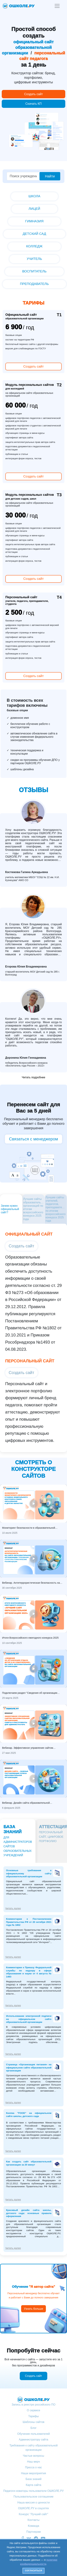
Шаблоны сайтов (33, 2421)
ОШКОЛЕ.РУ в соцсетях (33, 2508)
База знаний (34, 2479)
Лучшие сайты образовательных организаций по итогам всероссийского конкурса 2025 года (34, 1208)
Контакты (33, 2519)
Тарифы (33, 2416)
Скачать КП (33, 103)
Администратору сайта (33, 2439)
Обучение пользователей (33, 2433)
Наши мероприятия (33, 2473)
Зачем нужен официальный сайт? (10, 1209)
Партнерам (33, 2531)
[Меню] (57, 5)
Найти (50, 176)
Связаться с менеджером (33, 1139)
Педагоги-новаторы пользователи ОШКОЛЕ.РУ (33, 2490)
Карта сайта (33, 2484)
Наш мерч (33, 2461)
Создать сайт (33, 94)
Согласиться (33, 2570)
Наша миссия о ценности (33, 2502)
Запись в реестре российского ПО (33, 2404)
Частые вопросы (33, 2455)
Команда (33, 2525)
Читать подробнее (33, 1077)
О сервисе (33, 2410)
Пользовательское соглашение (33, 2496)
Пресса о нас (33, 2467)
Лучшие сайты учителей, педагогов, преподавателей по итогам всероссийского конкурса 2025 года (56, 1209)
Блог (33, 2427)
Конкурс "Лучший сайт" (33, 2514)
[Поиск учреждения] (23, 176)
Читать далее (13, 1908)
